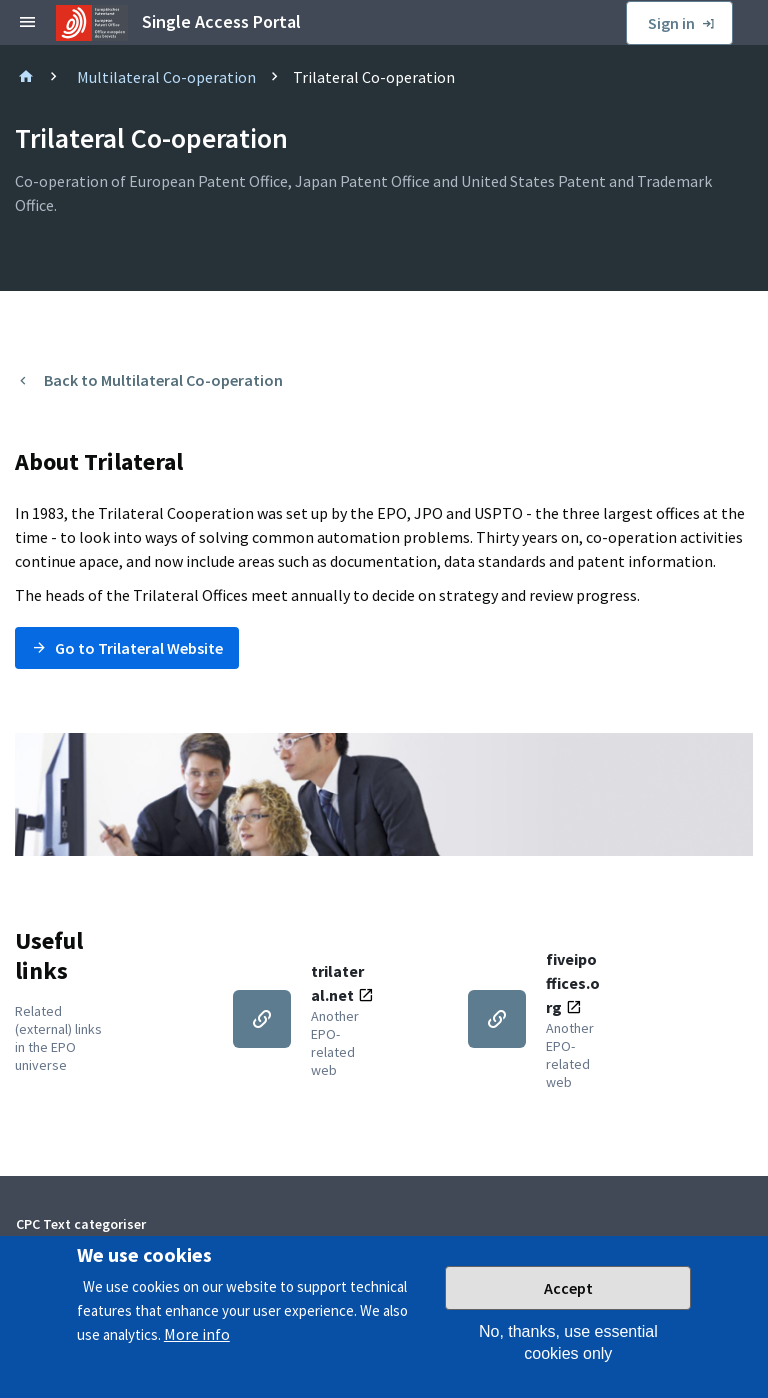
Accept (568, 1301)
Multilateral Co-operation (166, 77)
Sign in (671, 23)
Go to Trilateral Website (139, 648)
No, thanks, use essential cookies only (568, 1355)
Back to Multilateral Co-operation (163, 380)
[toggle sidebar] (28, 23)
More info (197, 1347)
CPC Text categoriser (81, 1224)
